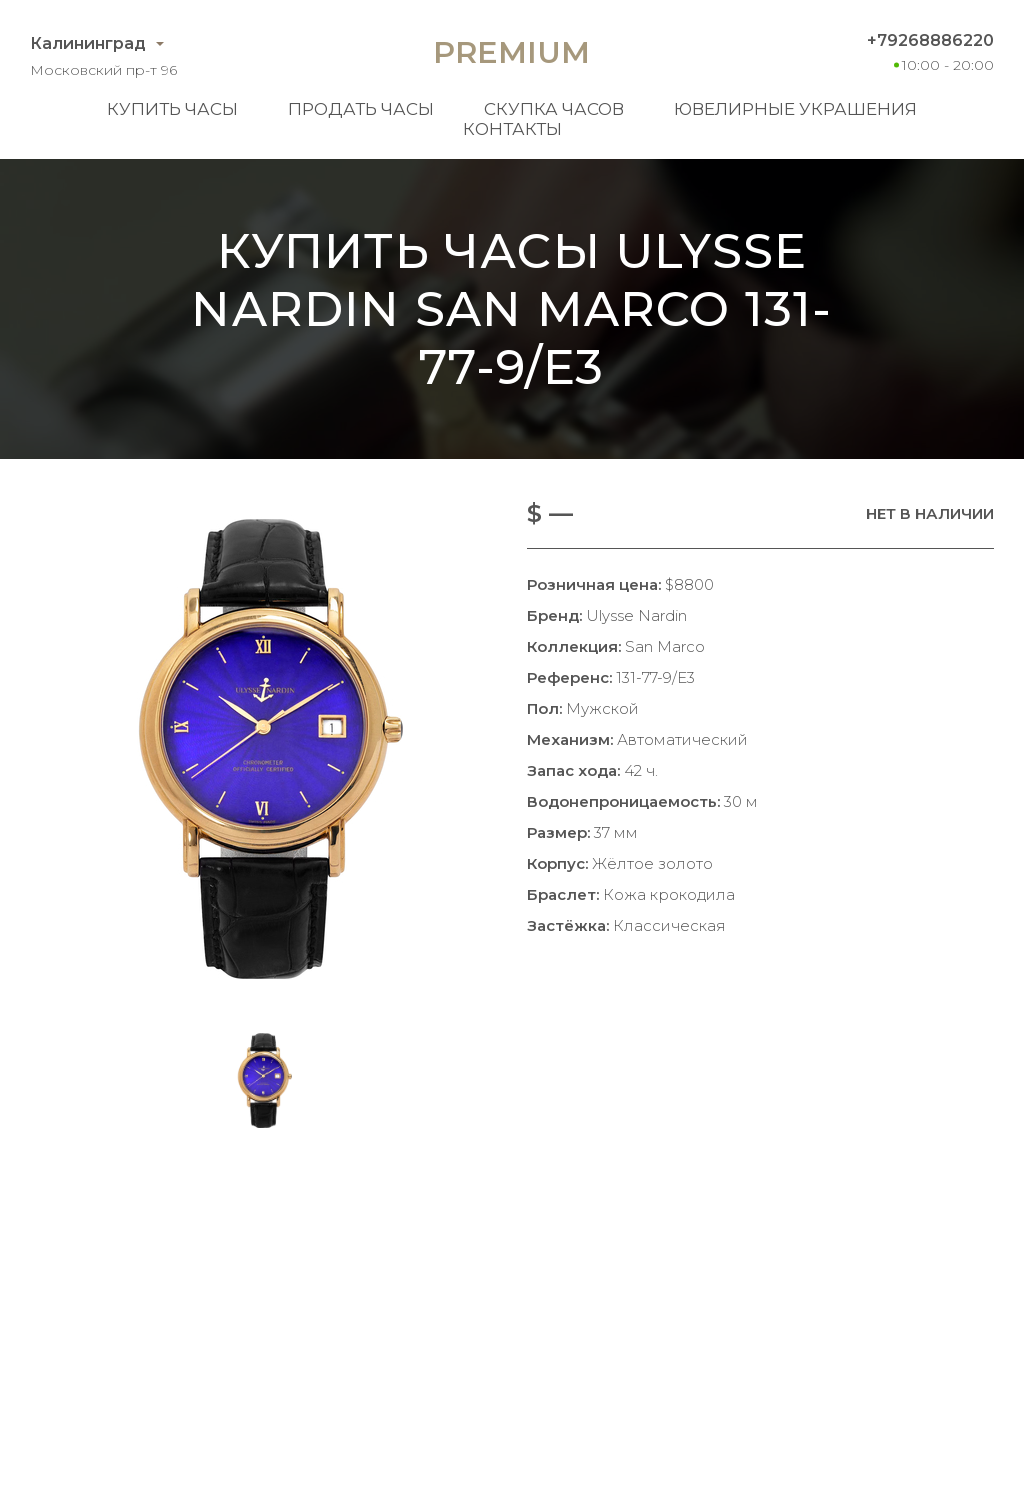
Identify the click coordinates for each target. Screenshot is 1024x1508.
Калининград (88, 43)
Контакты (512, 129)
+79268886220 (930, 40)
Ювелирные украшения (795, 109)
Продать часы (361, 109)
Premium (511, 52)
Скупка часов (554, 109)
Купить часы (172, 109)
